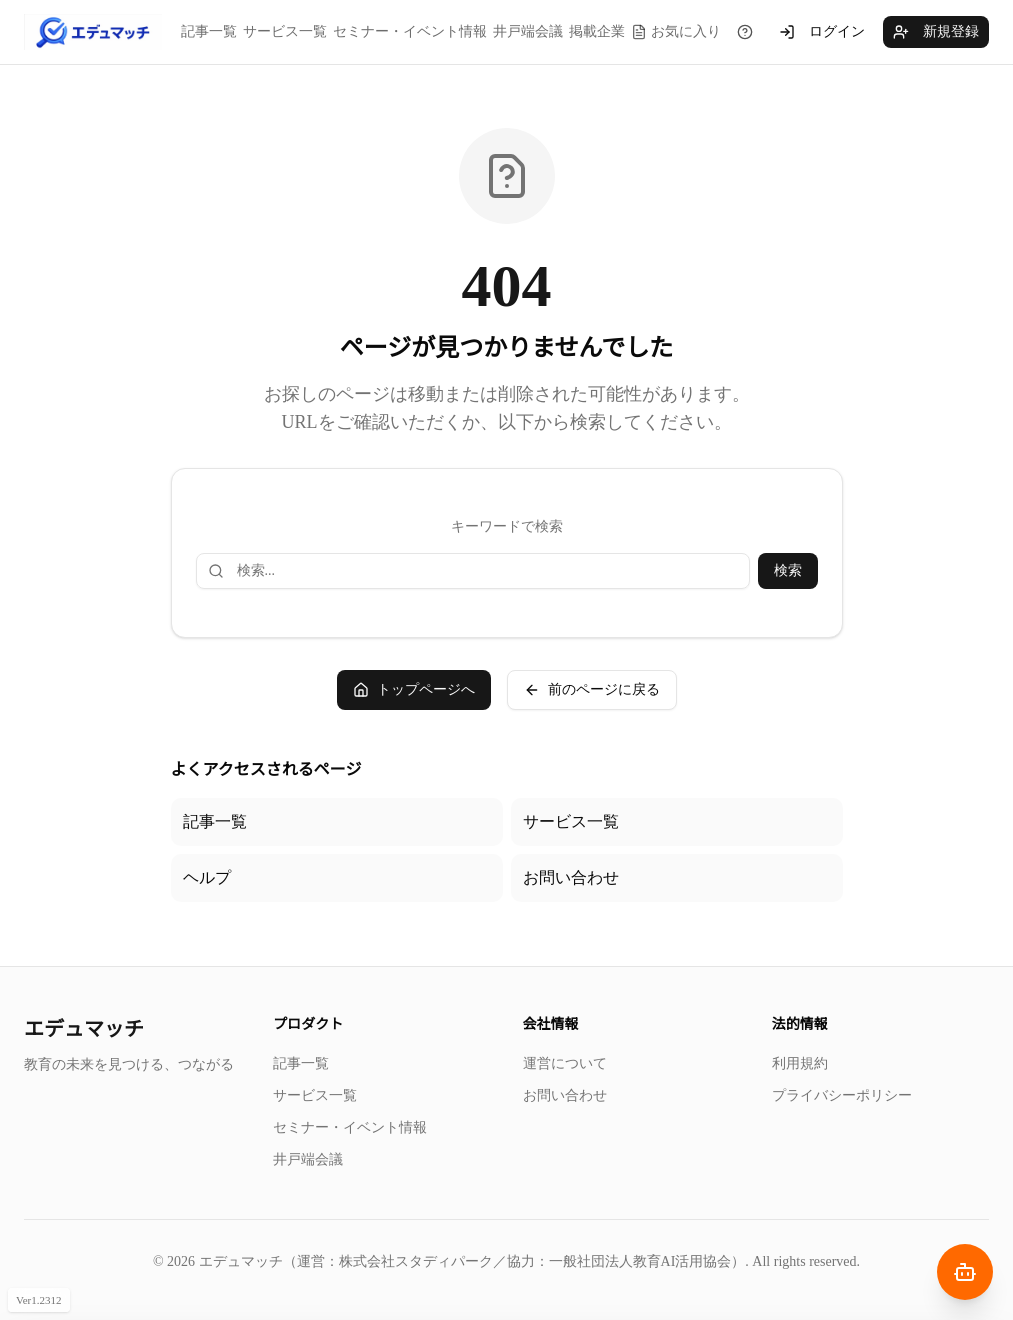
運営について (565, 1063)
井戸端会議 (528, 31)
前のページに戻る (592, 690)
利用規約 (800, 1063)
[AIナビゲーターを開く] (965, 1272)
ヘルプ (207, 877)
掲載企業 (597, 31)
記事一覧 (209, 31)
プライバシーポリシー (842, 1095)
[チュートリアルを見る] (745, 32)
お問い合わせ (571, 877)
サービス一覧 (285, 31)
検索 (788, 570)
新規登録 (936, 32)
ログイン (822, 32)
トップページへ (414, 690)
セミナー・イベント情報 (410, 31)
